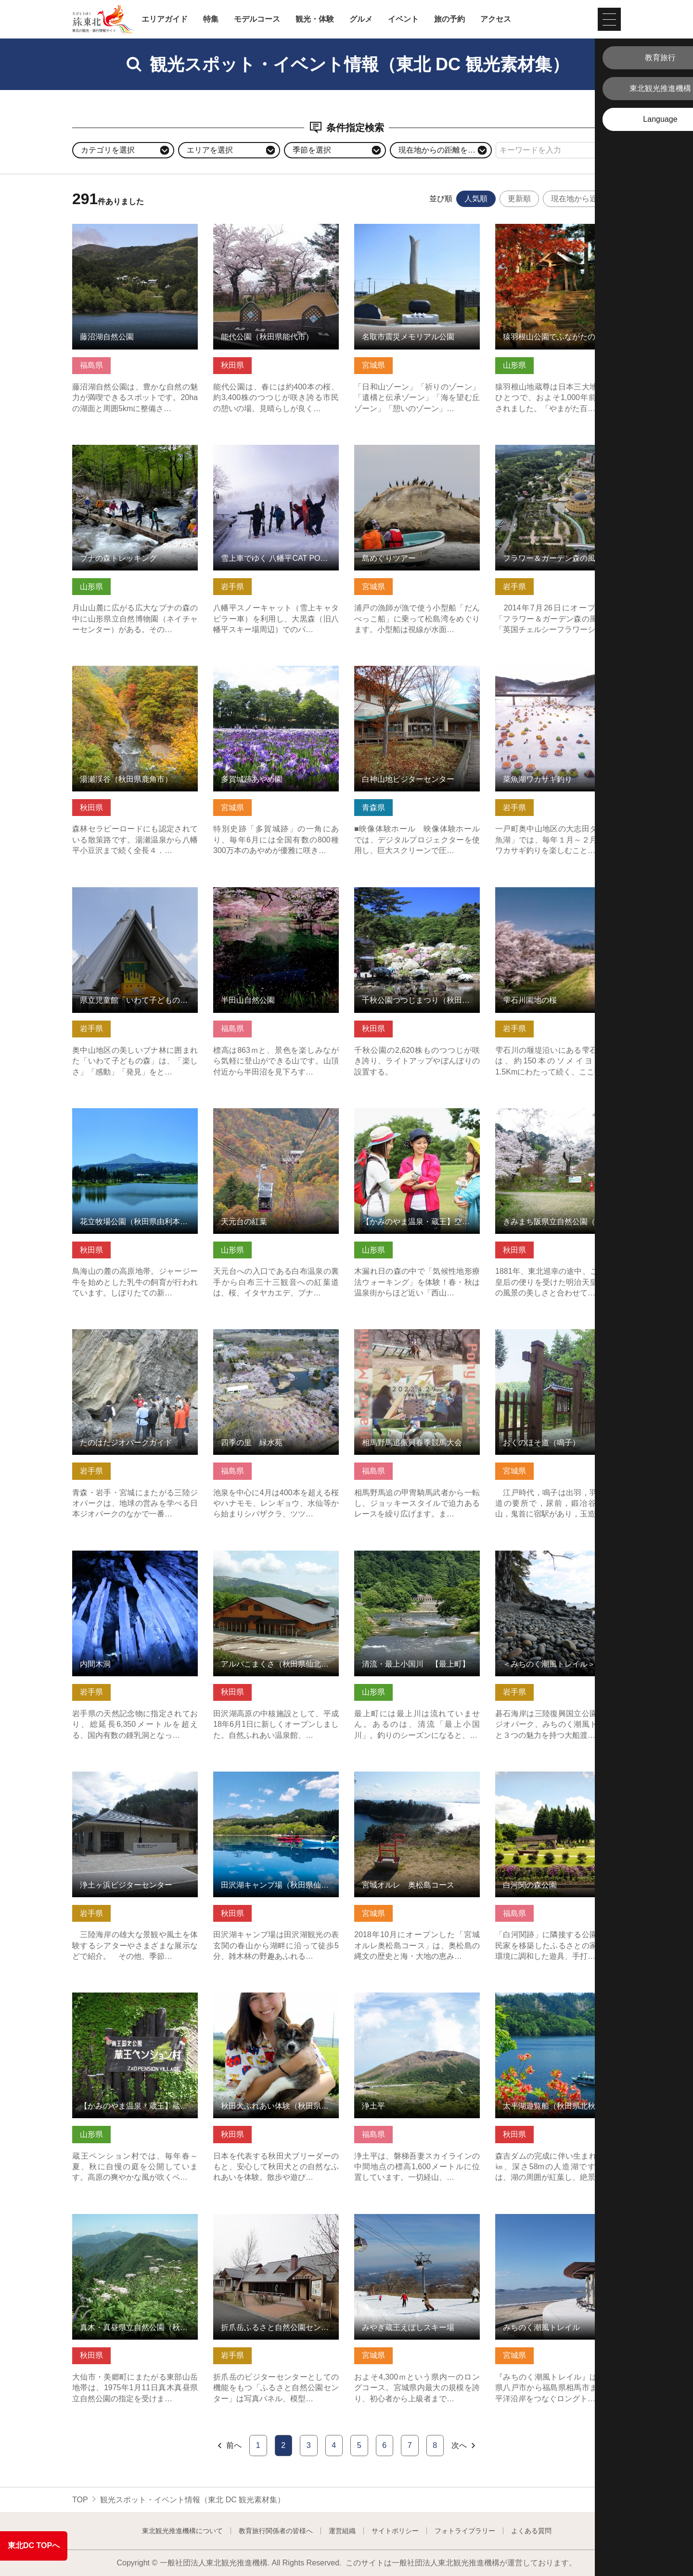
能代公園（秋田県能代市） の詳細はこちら (276, 233)
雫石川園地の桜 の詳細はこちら (550, 892)
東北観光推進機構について (182, 2530)
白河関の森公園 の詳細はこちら (550, 1776)
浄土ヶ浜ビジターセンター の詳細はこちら (135, 1780)
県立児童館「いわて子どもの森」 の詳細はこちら (135, 896)
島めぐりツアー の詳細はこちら (409, 449)
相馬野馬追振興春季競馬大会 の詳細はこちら (417, 1338)
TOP (80, 2500)
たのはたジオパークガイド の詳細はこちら (135, 1338)
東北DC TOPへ (34, 2545)
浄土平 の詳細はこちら (393, 1997)
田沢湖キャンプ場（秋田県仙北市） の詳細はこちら (276, 1780)
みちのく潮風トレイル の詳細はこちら (558, 2223)
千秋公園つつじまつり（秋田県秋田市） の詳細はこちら (417, 896)
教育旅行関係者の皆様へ (276, 2530)
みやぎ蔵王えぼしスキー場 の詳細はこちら (417, 2223)
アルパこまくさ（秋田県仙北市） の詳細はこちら (276, 1559)
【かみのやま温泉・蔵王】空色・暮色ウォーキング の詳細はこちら (417, 1117)
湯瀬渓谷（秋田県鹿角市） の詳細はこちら (135, 675)
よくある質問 (531, 2530)
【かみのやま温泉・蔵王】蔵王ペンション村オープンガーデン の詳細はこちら (135, 2006)
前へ (229, 2445)
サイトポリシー (395, 2530)
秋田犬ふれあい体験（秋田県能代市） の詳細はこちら (276, 2001)
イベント (403, 19)
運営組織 (342, 2530)
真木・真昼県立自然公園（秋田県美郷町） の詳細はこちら (135, 2223)
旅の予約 (449, 19)
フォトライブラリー (465, 2530)
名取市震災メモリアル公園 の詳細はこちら (417, 233)
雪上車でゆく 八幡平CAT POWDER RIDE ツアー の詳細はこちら (276, 454)
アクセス (495, 19)
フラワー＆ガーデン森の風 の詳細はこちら (558, 454)
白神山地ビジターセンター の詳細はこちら (417, 675)
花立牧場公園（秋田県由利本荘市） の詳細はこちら (135, 1117)
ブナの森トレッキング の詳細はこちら (135, 454)
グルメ (360, 19)
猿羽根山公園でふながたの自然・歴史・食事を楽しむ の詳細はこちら (558, 233)
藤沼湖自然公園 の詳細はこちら (127, 228)
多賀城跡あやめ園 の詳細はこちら (272, 670)
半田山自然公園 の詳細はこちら (268, 892)
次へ (464, 2445)
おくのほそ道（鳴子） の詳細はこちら (558, 1338)
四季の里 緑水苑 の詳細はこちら (272, 1334)
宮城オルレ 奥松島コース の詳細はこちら (417, 1780)
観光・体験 (314, 19)
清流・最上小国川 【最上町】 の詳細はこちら (417, 1559)
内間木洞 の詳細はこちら (115, 1555)
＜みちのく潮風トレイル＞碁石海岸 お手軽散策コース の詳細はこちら (558, 1559)
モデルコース (257, 19)
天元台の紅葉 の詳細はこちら (264, 1113)
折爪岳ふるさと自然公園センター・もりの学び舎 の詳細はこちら (276, 2223)
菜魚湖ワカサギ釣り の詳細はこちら (557, 670)
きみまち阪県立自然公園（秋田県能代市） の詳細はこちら (558, 1117)
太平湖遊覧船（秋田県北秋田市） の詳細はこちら (558, 2001)
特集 (210, 19)
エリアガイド (164, 19)
